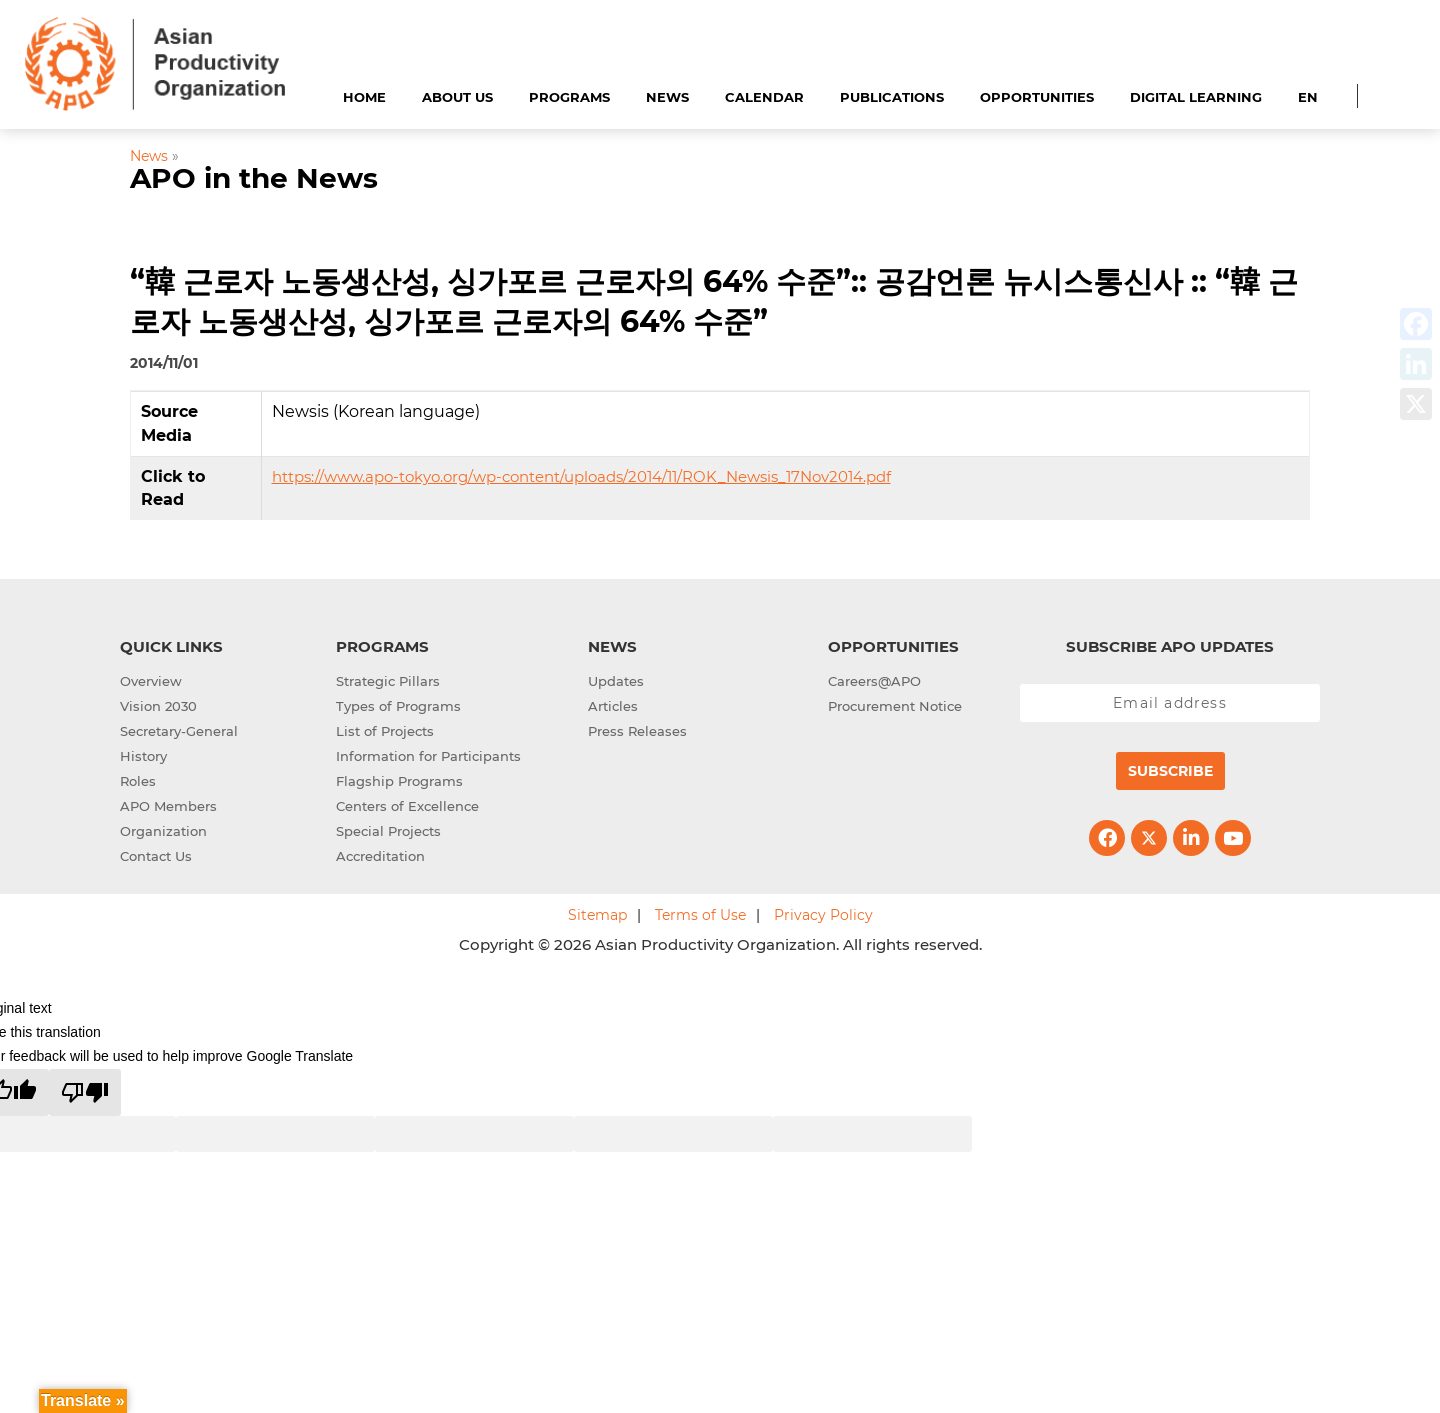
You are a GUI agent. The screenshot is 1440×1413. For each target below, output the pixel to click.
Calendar (764, 97)
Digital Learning (1196, 97)
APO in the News (254, 178)
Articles (613, 706)
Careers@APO (874, 681)
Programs (569, 97)
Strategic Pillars (388, 681)
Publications (892, 97)
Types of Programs (398, 706)
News (667, 97)
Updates (616, 681)
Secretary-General (179, 731)
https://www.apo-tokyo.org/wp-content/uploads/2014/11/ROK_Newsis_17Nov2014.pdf (581, 476)
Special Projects (388, 831)
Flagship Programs (399, 781)
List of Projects (385, 731)
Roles (138, 781)
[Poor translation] (85, 1092)
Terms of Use (700, 915)
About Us (457, 97)
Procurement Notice (895, 706)
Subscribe (1170, 771)
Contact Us (156, 856)
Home (364, 97)
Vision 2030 (158, 706)
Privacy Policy (823, 915)
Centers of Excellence (407, 806)
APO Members (168, 806)
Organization (163, 831)
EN (1308, 97)
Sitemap (597, 915)
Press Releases (637, 731)
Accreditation (380, 856)
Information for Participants (428, 756)
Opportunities (1037, 97)
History (143, 756)
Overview (151, 681)
